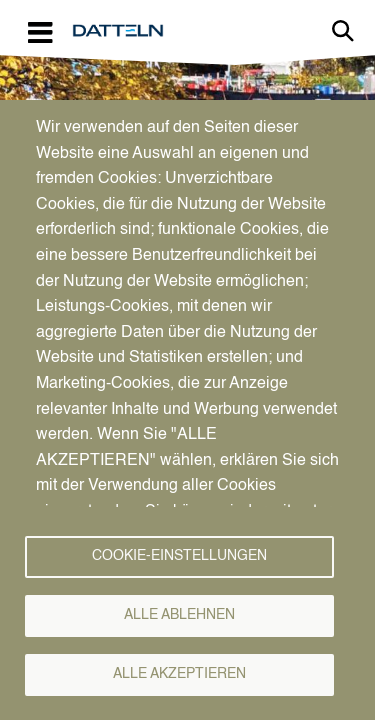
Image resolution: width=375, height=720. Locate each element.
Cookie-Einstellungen (179, 556)
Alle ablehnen (179, 615)
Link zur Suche (343, 31)
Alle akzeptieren (179, 674)
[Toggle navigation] (40, 31)
